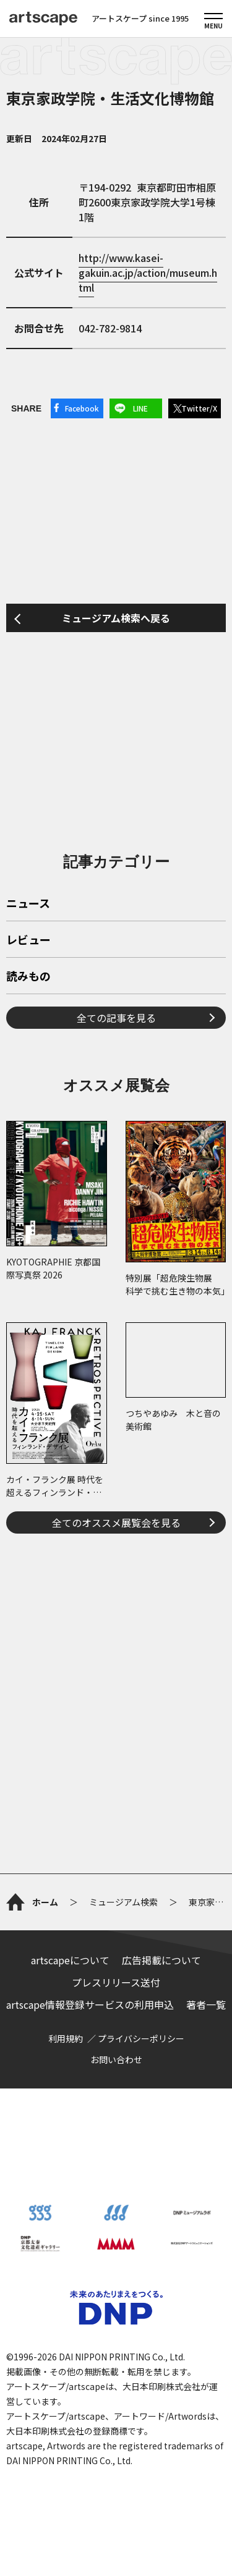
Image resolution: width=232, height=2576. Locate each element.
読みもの (28, 977)
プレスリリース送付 (116, 1982)
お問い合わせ (116, 2059)
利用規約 (65, 2038)
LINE (140, 408)
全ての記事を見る (116, 1017)
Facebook (82, 408)
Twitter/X (199, 408)
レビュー (28, 940)
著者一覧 (206, 2004)
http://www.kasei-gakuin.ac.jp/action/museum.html (148, 272)
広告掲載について (161, 1960)
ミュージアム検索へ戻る (116, 617)
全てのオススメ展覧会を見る (116, 1522)
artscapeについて (70, 1960)
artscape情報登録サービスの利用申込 (90, 2004)
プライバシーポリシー (141, 2038)
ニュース (28, 904)
